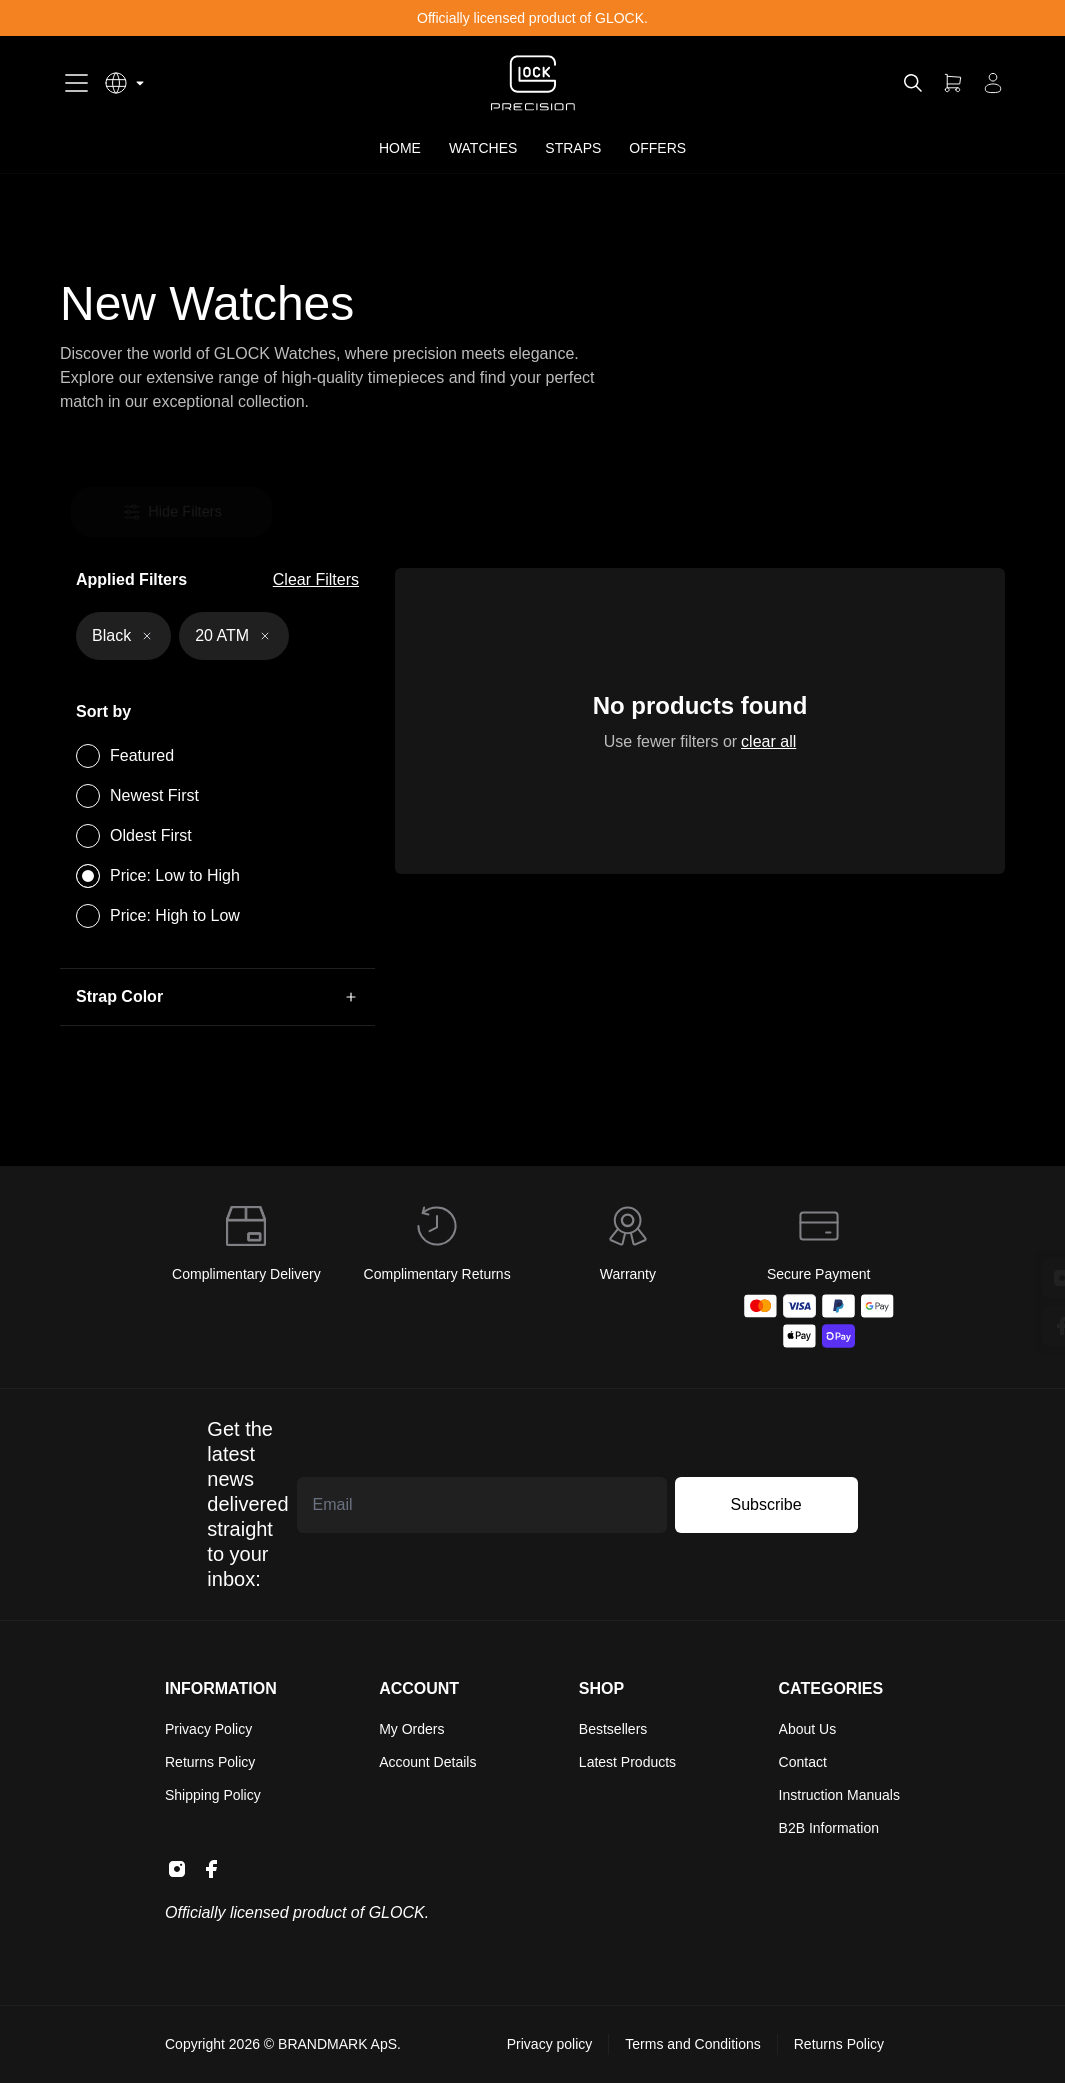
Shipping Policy (213, 1795)
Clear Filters (316, 579)
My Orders (411, 1729)
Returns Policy (210, 1762)
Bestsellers (613, 1729)
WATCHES (483, 148)
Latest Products (627, 1762)
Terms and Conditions (692, 2044)
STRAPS (573, 148)
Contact (803, 1762)
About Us (808, 1729)
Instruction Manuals (839, 1795)
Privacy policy (550, 2044)
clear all (767, 742)
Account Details (427, 1762)
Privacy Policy (208, 1729)
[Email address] (482, 1505)
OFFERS (657, 148)
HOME (400, 148)
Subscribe (766, 1504)
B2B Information (829, 1828)
